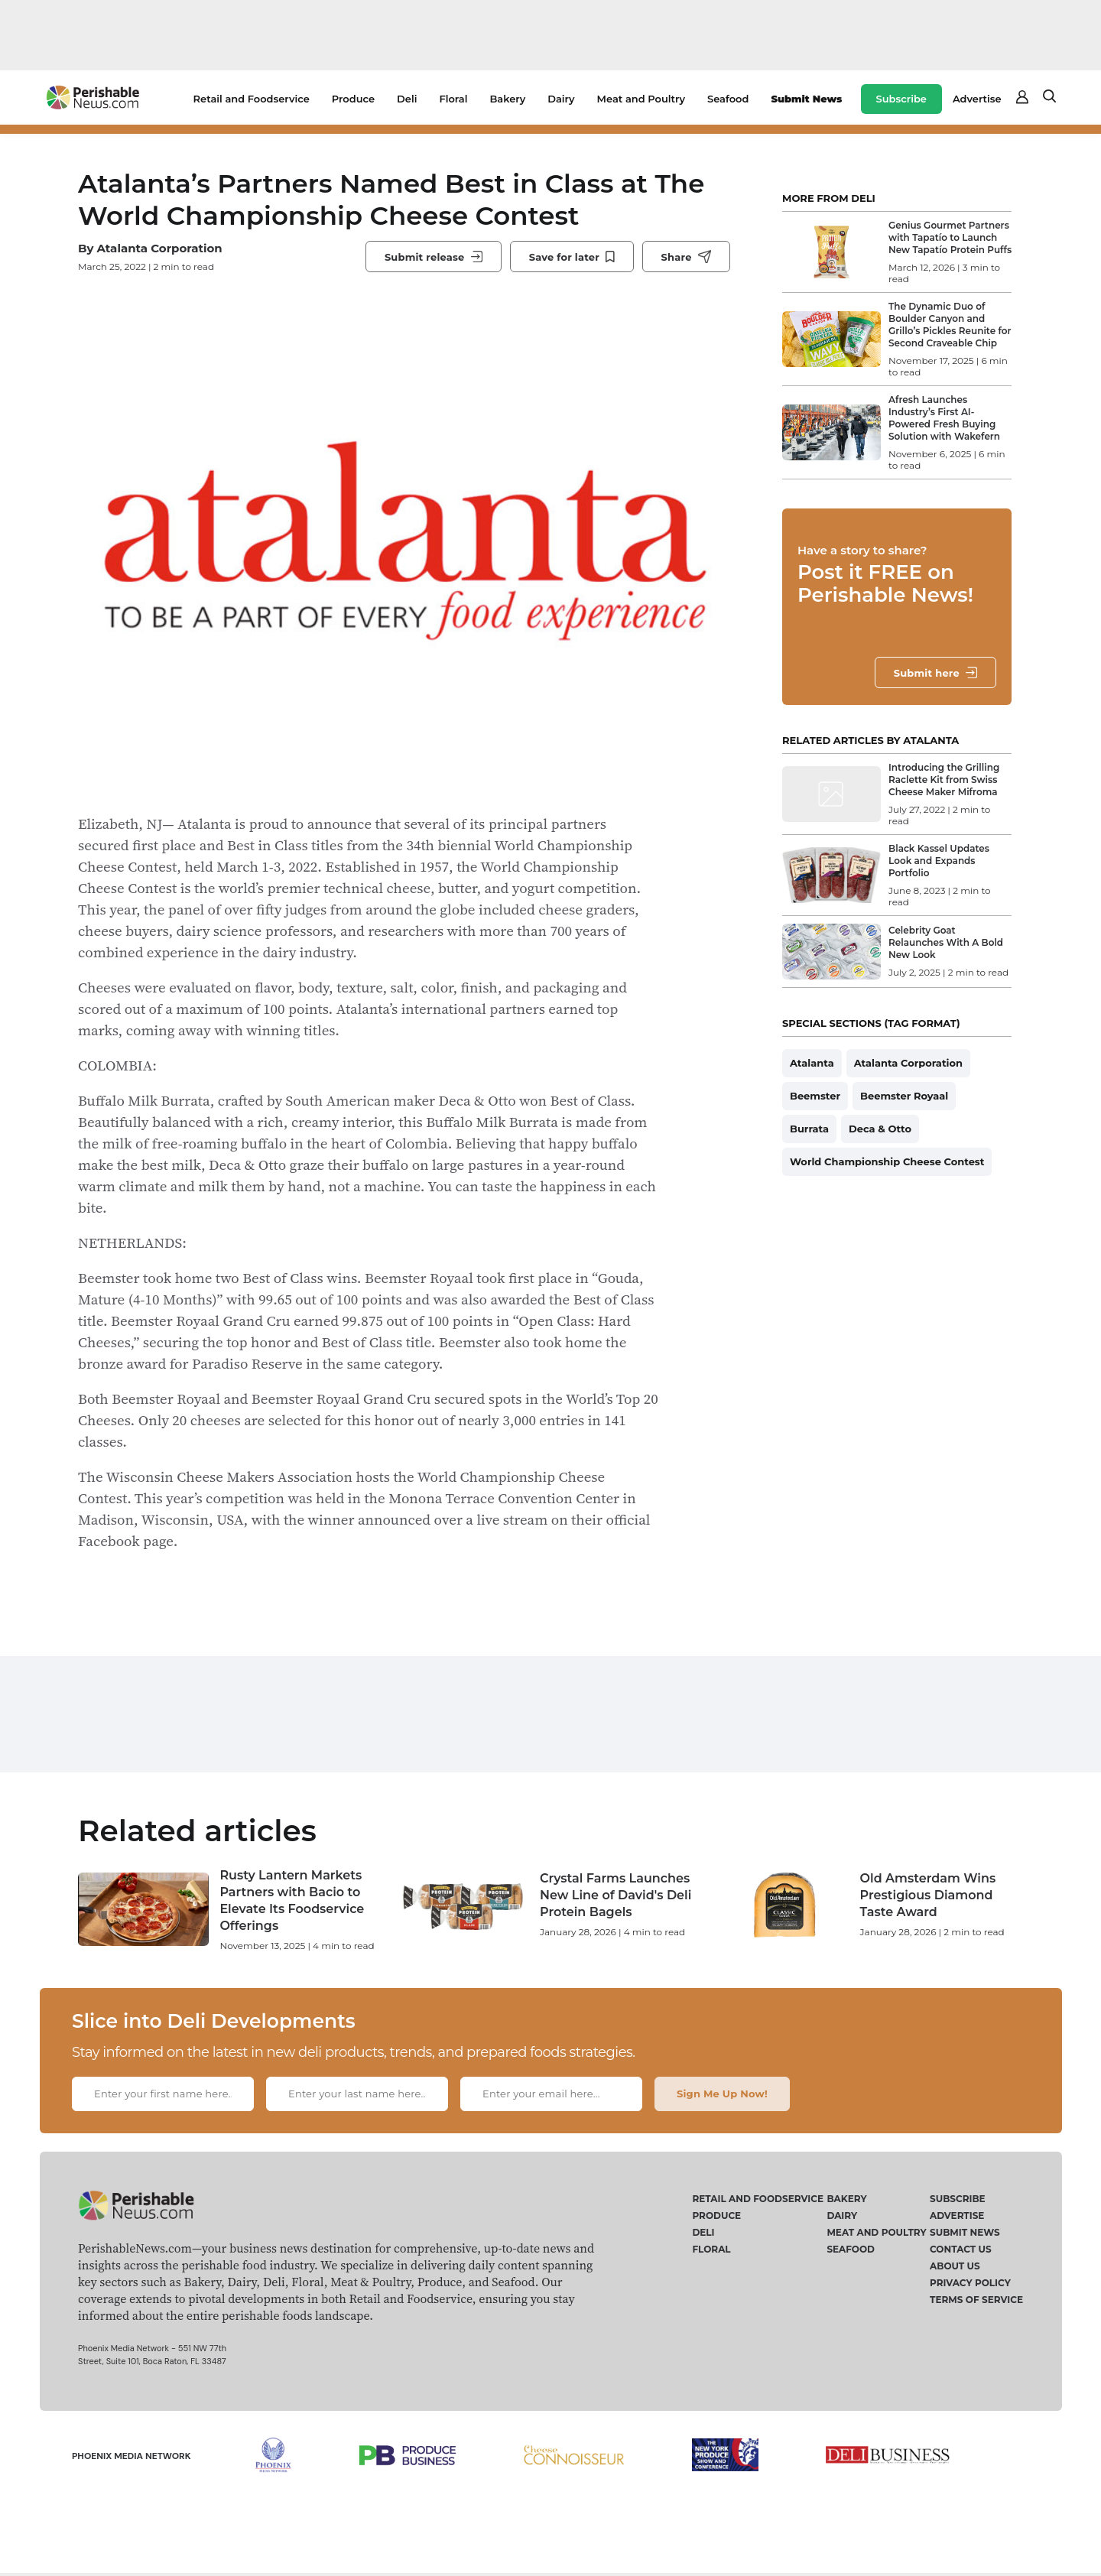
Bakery (507, 99)
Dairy (560, 99)
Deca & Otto (880, 1128)
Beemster (815, 1096)
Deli (407, 99)
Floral (453, 99)
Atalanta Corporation (159, 248)
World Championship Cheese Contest (887, 1161)
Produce (353, 99)
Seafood (728, 99)
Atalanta (812, 1063)
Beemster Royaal (904, 1096)
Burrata (809, 1128)
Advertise (977, 99)
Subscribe (901, 99)
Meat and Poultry (641, 99)
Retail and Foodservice (251, 99)
